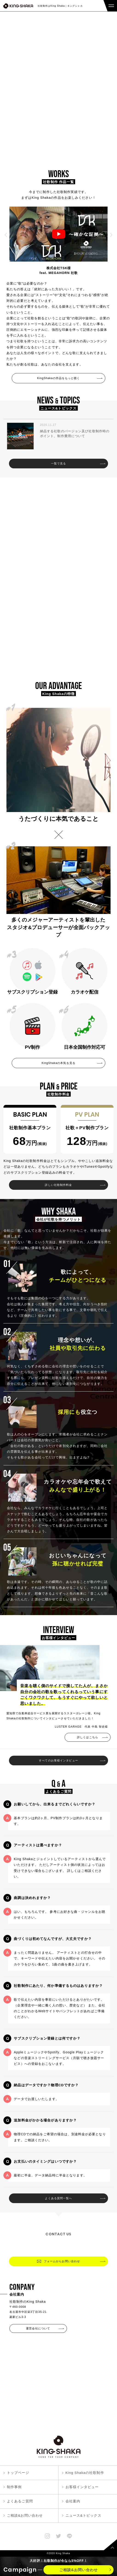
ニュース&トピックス (83, 2515)
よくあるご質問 (20, 2501)
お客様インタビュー (82, 2487)
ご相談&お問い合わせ (25, 2515)
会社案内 (73, 2501)
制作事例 (14, 2487)
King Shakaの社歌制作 (85, 2473)
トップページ (18, 2473)
